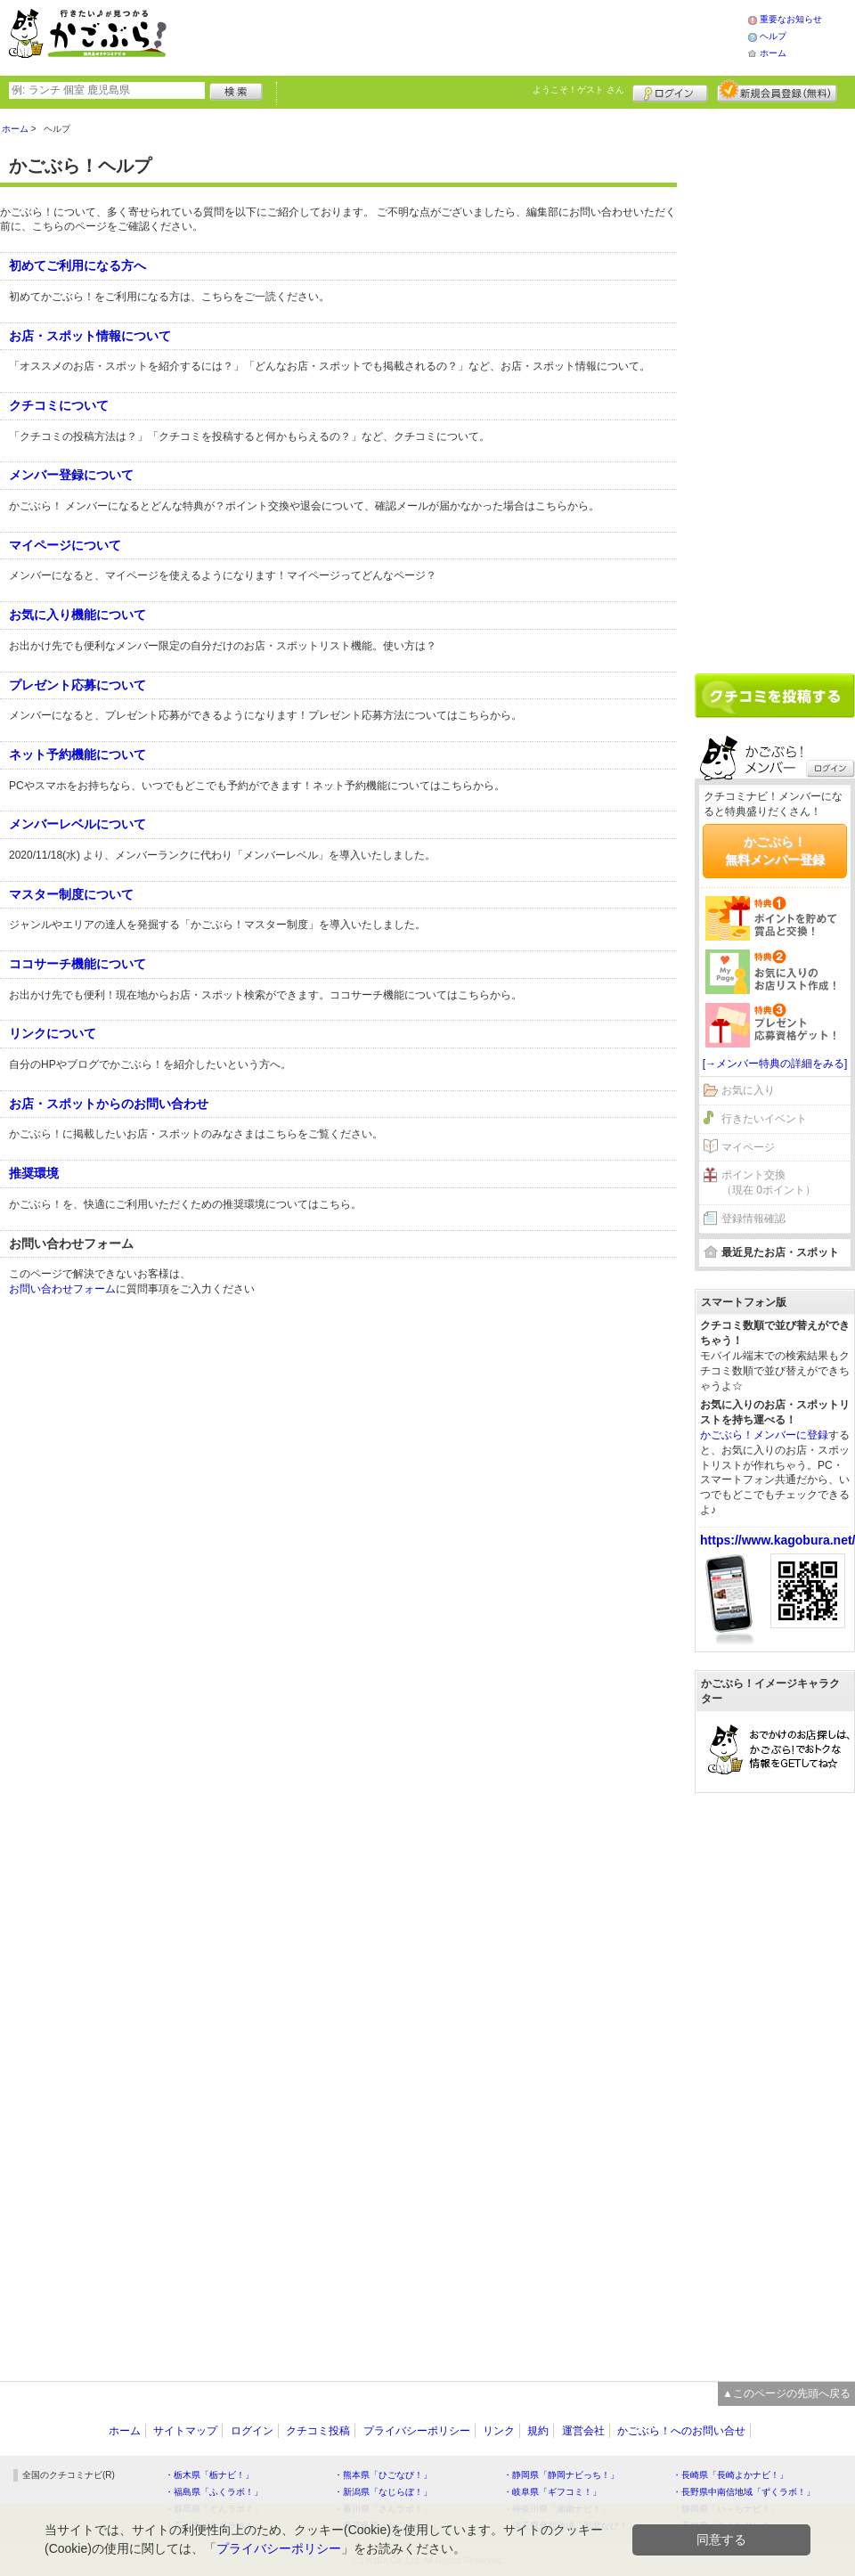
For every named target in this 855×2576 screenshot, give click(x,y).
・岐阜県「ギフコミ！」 (552, 2492)
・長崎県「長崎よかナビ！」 (730, 2475)
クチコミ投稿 (318, 2431)
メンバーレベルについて (77, 824)
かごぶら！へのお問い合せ (681, 2431)
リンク (499, 2431)
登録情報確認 (753, 1218)
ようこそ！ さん (578, 89)
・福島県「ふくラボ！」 (214, 2492)
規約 (538, 2431)
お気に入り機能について (77, 614)
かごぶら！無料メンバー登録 (775, 851)
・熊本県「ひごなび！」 (383, 2475)
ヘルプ (773, 36)
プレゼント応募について (77, 685)
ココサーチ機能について (77, 964)
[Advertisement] (475, 35)
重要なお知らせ (791, 19)
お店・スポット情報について (90, 336)
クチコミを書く (775, 695)
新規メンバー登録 (777, 90)
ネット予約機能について (77, 754)
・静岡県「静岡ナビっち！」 (561, 2475)
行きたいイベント (764, 1119)
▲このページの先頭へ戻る (786, 2393)
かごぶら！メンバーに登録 (764, 1435)
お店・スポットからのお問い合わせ (108, 1103)
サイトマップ (185, 2431)
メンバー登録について (71, 475)
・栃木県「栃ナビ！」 (209, 2475)
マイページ (748, 1147)
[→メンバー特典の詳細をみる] (775, 1063)
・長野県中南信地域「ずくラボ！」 (743, 2492)
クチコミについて (59, 405)
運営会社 (583, 2431)
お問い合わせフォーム (62, 1289)
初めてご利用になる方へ (77, 265)
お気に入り (748, 1090)
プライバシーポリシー (416, 2431)
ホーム (773, 53)
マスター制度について (71, 894)
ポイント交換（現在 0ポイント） (768, 1182)
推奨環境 (34, 1173)
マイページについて (65, 545)
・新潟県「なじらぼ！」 (383, 2492)
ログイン (670, 90)
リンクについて (52, 1033)
